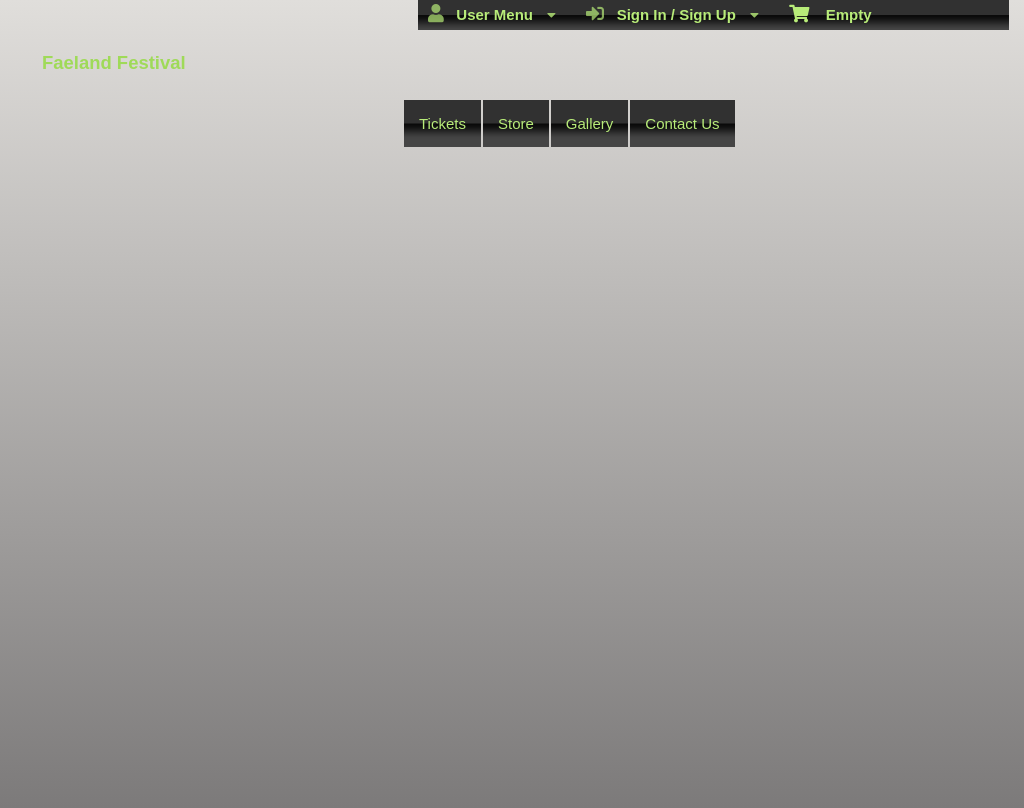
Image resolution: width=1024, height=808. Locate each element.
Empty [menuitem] (830, 13)
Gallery (590, 123)
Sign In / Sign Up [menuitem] (672, 14)
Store (516, 123)
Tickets (442, 123)
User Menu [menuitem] (492, 14)
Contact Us (682, 123)
